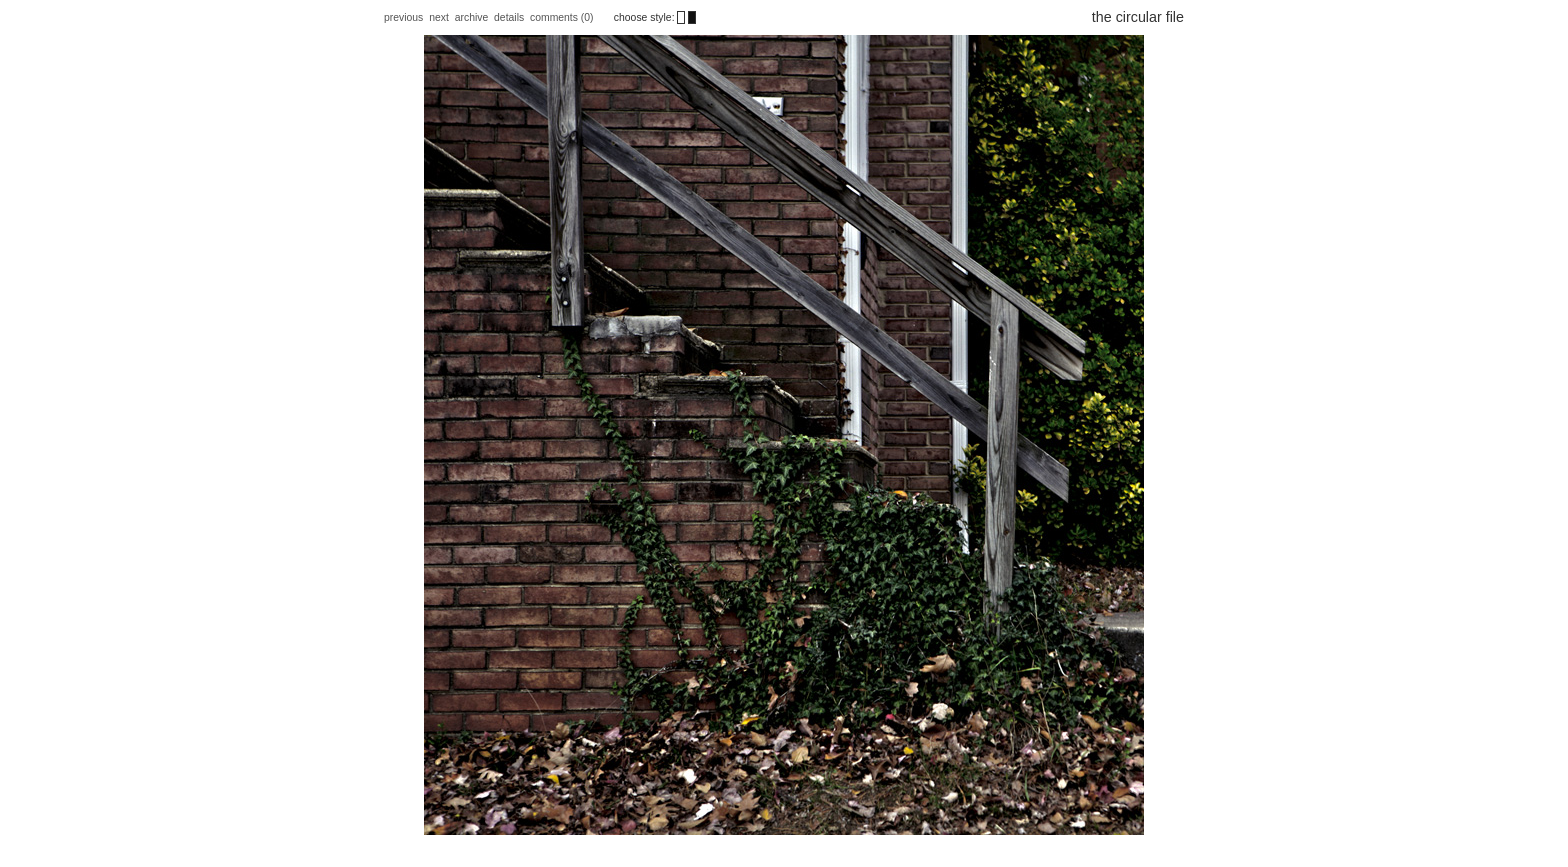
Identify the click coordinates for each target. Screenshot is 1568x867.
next (439, 17)
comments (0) (563, 17)
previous (403, 17)
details (509, 17)
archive (472, 17)
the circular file (1138, 17)
